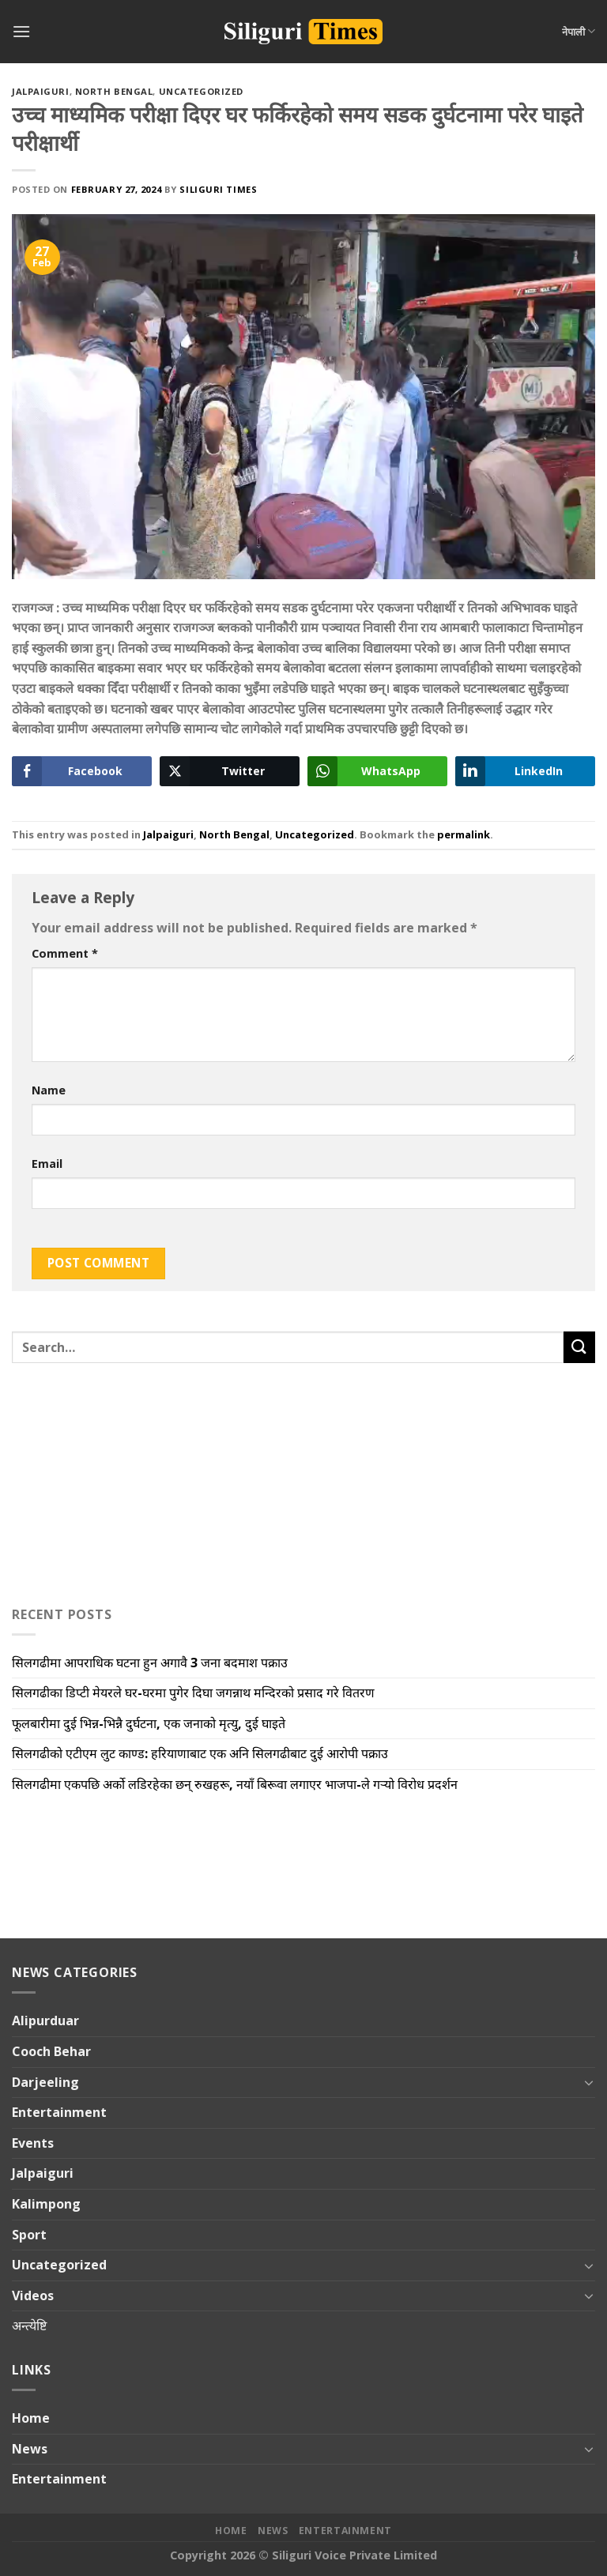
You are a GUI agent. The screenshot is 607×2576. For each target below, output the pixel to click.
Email (47, 1163)
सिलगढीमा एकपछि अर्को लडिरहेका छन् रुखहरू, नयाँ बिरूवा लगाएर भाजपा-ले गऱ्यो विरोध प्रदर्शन (235, 1784)
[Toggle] (588, 2082)
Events (33, 2143)
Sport (29, 2234)
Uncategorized (201, 91)
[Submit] (579, 1346)
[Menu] (21, 31)
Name (49, 1090)
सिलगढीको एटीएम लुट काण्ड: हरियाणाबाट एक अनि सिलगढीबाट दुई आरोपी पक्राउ (200, 1753)
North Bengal (114, 91)
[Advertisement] (110, 1481)
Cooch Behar (51, 2051)
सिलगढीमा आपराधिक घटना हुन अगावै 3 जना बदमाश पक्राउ (150, 1662)
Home (31, 2418)
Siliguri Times (218, 189)
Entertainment (59, 2112)
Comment (65, 953)
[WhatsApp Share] (377, 771)
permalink (463, 834)
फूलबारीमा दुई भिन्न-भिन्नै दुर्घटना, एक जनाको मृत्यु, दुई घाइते (148, 1723)
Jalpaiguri (41, 91)
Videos (33, 2295)
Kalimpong (46, 2204)
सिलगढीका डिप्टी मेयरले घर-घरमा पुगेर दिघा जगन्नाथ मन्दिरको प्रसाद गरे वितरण (193, 1692)
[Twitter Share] (230, 771)
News (29, 2448)
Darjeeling (45, 2082)
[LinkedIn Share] (525, 771)
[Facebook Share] (82, 771)
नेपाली (578, 31)
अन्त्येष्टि (29, 2325)
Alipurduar (45, 2020)
